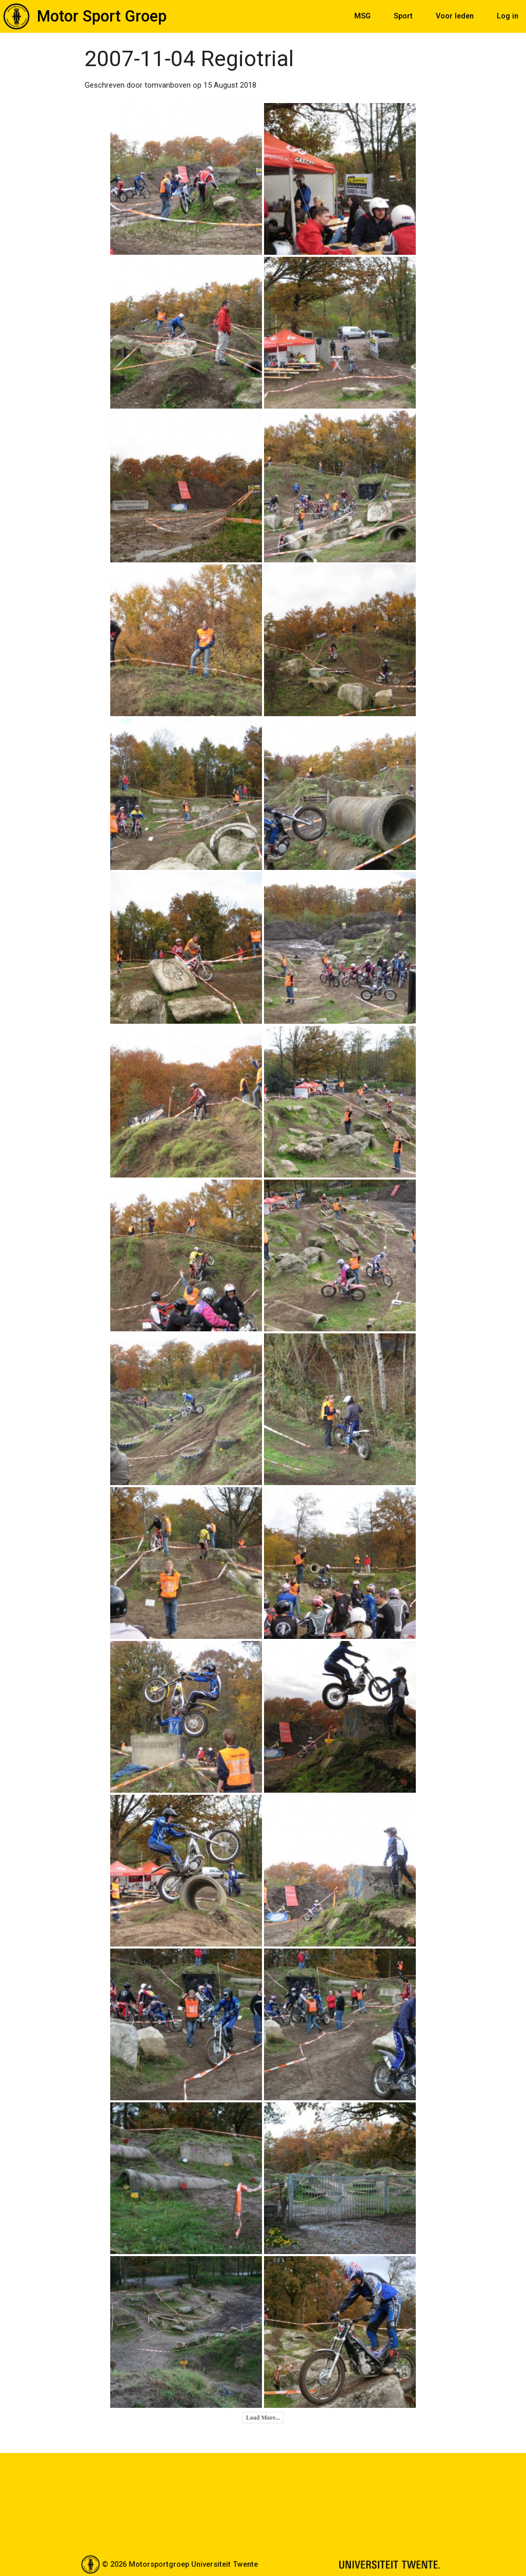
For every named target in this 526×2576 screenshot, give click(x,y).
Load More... (263, 2417)
